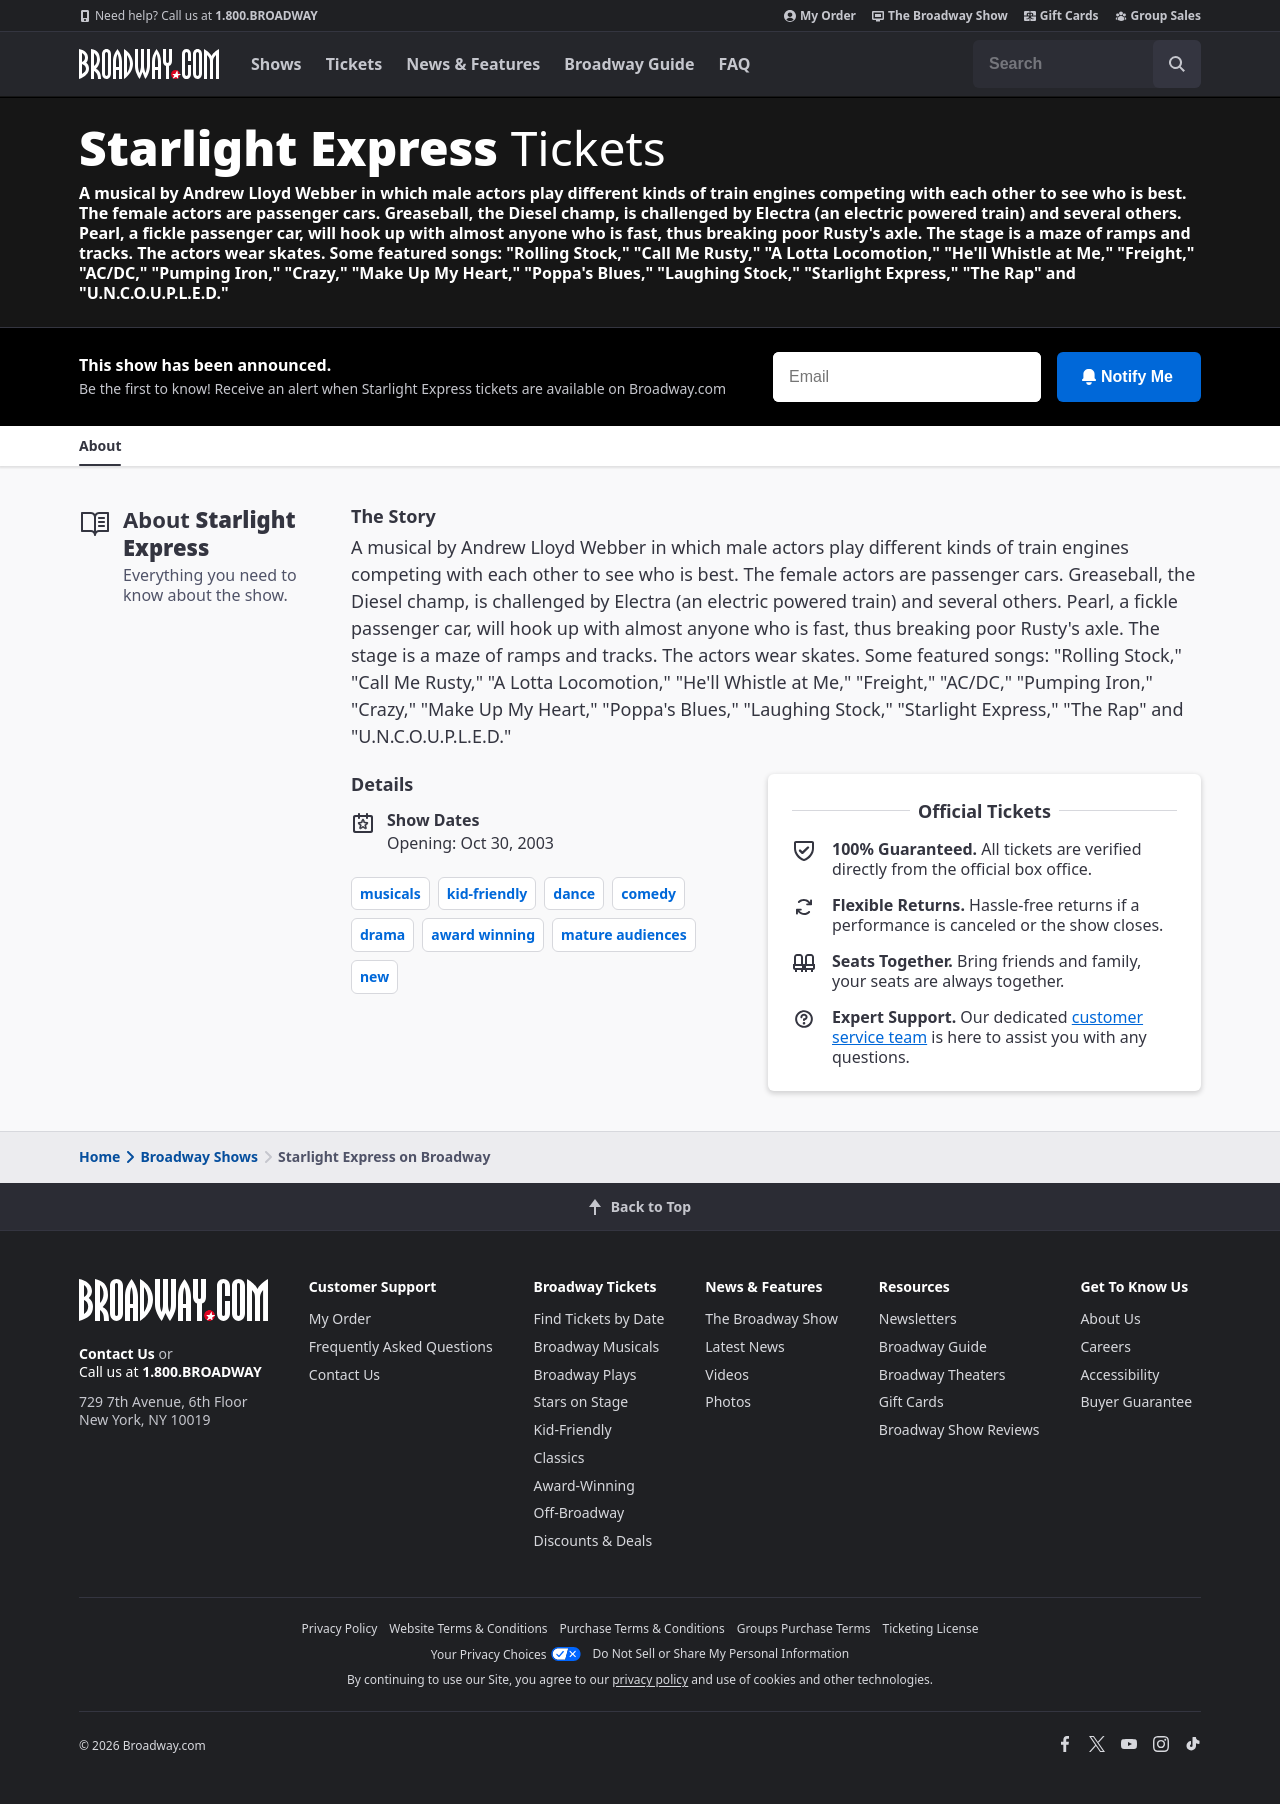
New (374, 976)
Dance (574, 893)
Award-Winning (584, 1485)
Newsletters (918, 1318)
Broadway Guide (629, 64)
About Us (1110, 1318)
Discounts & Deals (593, 1540)
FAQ (735, 64)
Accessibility (1119, 1374)
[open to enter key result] (1177, 64)
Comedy (648, 893)
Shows (276, 64)
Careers (1105, 1346)
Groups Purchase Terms (804, 1628)
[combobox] (1087, 64)
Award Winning (483, 934)
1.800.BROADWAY (198, 16)
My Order (820, 16)
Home (99, 1156)
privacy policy (650, 1679)
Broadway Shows (190, 1156)
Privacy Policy (340, 1628)
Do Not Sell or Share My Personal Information (721, 1653)
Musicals (390, 893)
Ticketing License (931, 1628)
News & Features (473, 64)
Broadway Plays (585, 1374)
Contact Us (117, 1353)
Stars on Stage (581, 1401)
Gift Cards (1061, 16)
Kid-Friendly (487, 893)
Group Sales (1158, 16)
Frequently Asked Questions (401, 1346)
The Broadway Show (940, 16)
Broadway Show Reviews (959, 1429)
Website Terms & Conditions (468, 1628)
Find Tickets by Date (599, 1318)
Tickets (354, 64)
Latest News (745, 1346)
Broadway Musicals (597, 1346)
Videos (727, 1374)
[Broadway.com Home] (149, 64)
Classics (559, 1457)
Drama (382, 934)
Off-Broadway (579, 1512)
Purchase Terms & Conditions (642, 1628)
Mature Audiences (624, 934)
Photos (728, 1401)
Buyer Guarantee (1136, 1401)
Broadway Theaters (942, 1374)
